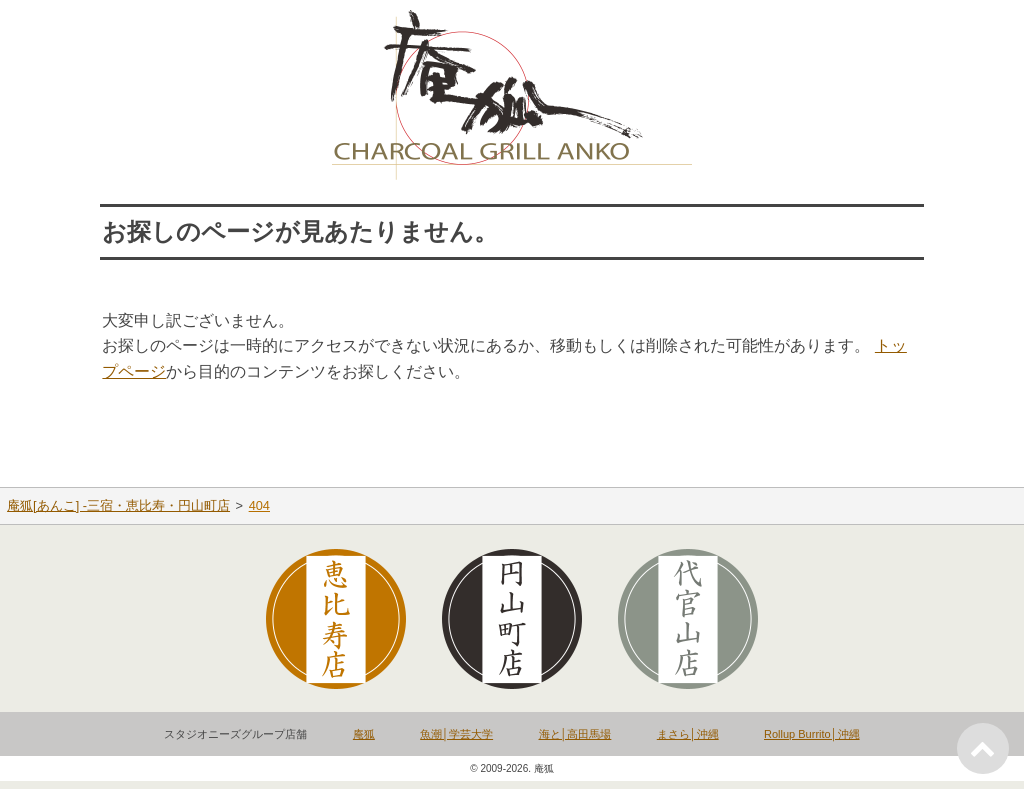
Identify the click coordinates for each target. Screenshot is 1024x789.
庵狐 (364, 734)
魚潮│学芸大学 (456, 734)
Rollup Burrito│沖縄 (812, 734)
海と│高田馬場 (575, 734)
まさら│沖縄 (688, 734)
